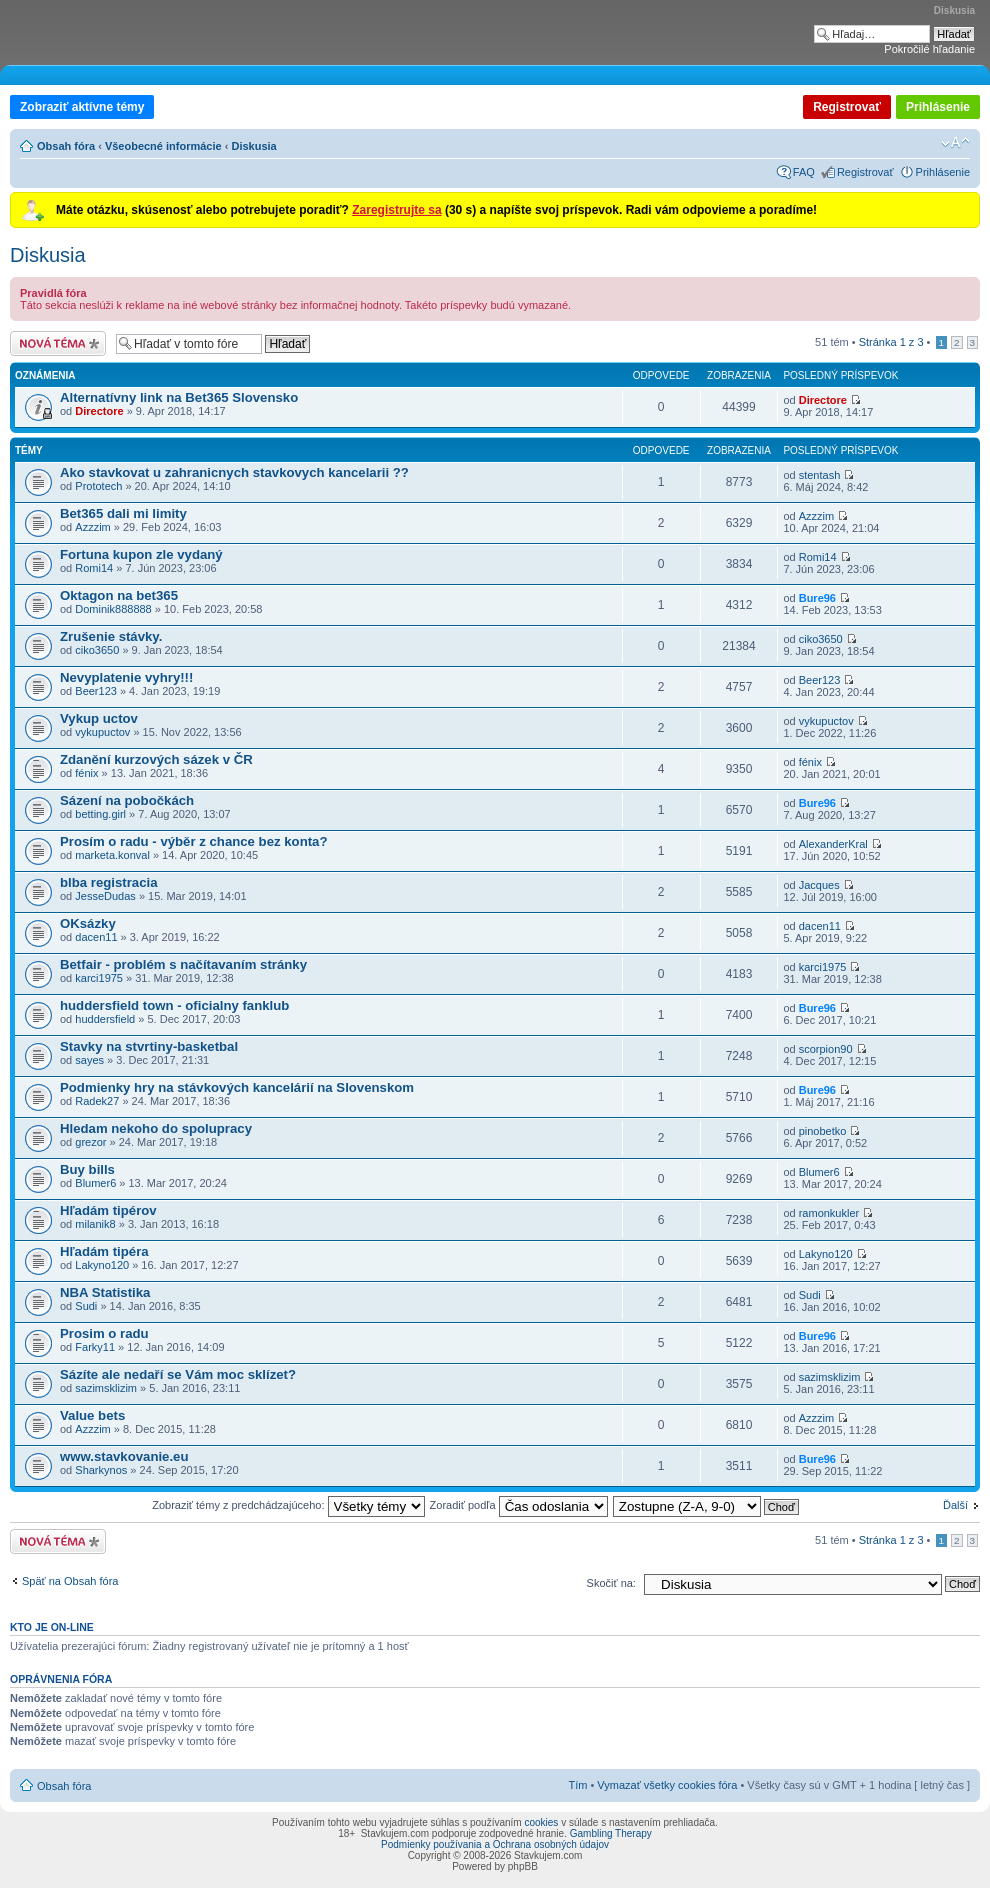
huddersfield (105, 1019)
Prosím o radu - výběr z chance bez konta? (194, 841)
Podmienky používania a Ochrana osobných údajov (495, 1844)
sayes (89, 1060)
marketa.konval (112, 855)
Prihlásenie (938, 107)
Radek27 (97, 1101)
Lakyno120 (102, 1265)
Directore (99, 411)
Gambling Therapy (611, 1833)
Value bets (92, 1415)
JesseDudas (105, 896)
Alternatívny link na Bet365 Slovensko (179, 397)
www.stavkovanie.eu (124, 1456)
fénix (86, 773)
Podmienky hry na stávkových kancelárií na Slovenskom (237, 1087)
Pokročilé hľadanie (929, 49)
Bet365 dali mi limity (123, 513)
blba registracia (108, 882)
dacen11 (96, 937)
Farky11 (95, 1347)
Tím (577, 1785)
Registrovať (847, 107)
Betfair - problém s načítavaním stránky (183, 964)
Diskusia (253, 146)
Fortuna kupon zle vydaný (141, 554)
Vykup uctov (99, 718)
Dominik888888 (113, 609)
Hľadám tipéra (104, 1251)
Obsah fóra (66, 146)
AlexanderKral (833, 844)
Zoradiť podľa (519, 1505)
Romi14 (94, 568)
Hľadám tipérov (108, 1210)
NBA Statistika (105, 1292)
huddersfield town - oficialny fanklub (174, 1005)
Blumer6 (95, 1183)
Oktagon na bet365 (119, 595)
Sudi (86, 1306)
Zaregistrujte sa (396, 210)
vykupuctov (102, 732)
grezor (90, 1142)
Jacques (819, 885)
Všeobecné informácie (163, 146)
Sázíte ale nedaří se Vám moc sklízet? (178, 1374)
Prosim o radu (104, 1333)
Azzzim (92, 527)
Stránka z (891, 342)
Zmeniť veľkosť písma (955, 143)
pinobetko (823, 1131)
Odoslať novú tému (58, 343)
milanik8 (95, 1224)
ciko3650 (97, 650)
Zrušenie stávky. (111, 636)
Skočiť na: (611, 1583)
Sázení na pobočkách (127, 800)
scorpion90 (826, 1049)
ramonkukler (829, 1213)
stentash (820, 475)
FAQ (804, 172)
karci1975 (99, 978)
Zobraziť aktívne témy (82, 107)
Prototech (98, 486)
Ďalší (955, 1505)
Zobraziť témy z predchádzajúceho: (288, 1505)
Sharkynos (101, 1470)
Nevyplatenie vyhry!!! (126, 677)
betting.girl (100, 814)
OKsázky (88, 923)
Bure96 (817, 598)
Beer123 (96, 691)
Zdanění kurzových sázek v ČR (156, 759)
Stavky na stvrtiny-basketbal (149, 1046)
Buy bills (87, 1169)
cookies (541, 1822)
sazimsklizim (106, 1388)
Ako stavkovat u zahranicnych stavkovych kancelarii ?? (234, 472)
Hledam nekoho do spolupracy (156, 1128)
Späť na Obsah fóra (70, 1581)
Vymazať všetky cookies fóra (667, 1785)
